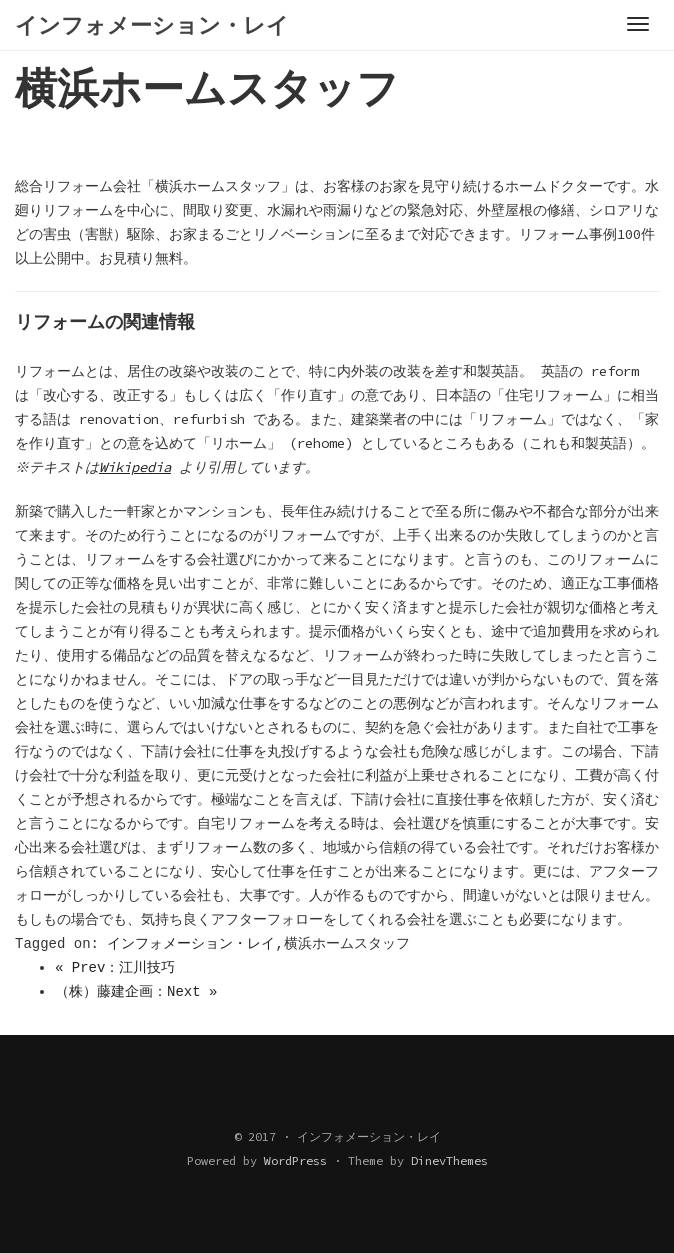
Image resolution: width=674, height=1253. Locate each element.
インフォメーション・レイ (191, 944)
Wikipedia (138, 467)
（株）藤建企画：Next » (136, 992)
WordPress (295, 1160)
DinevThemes (449, 1160)
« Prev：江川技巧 (115, 968)
